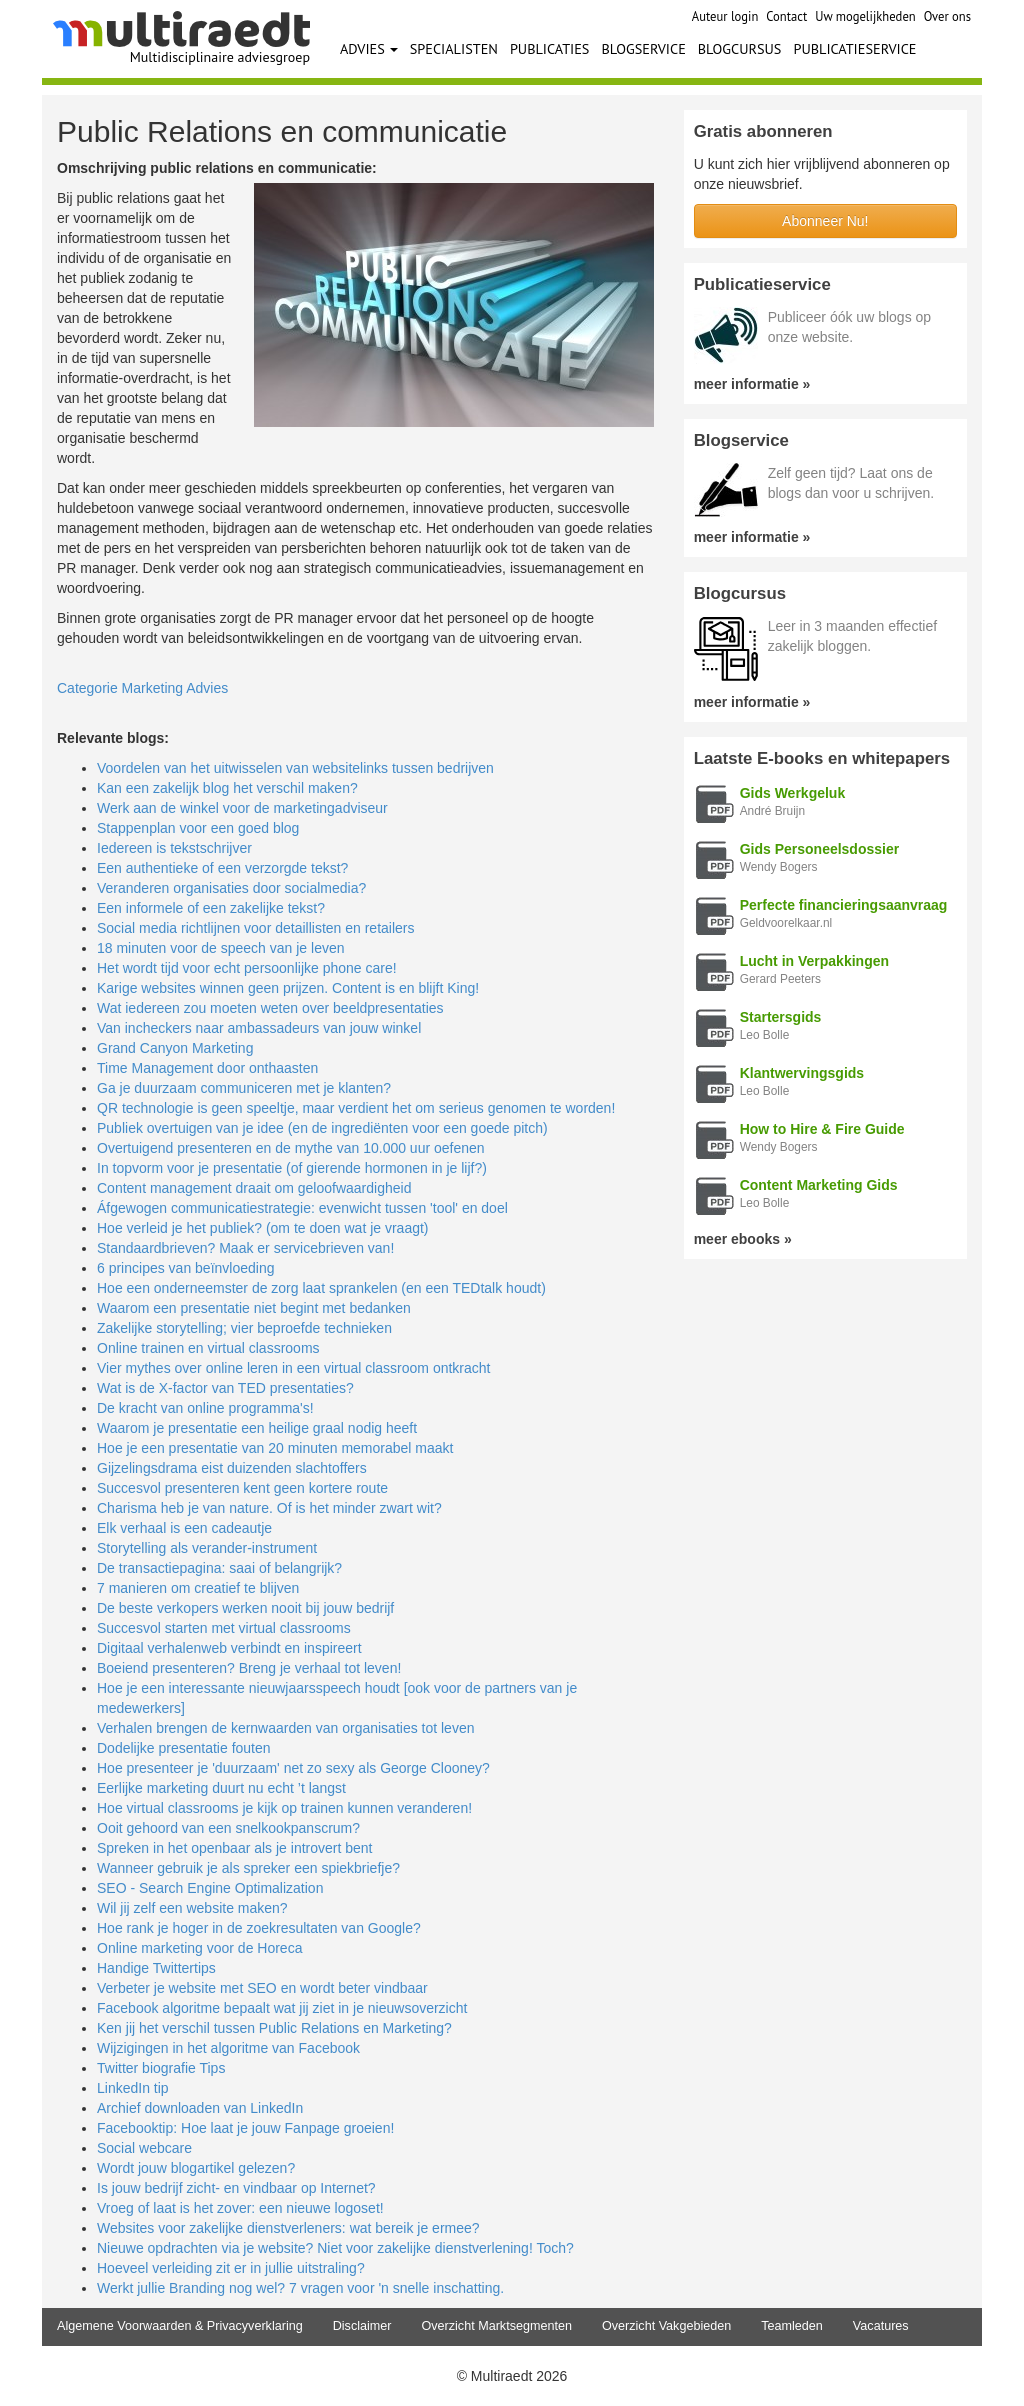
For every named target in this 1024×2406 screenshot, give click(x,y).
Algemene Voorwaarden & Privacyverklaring (180, 2326)
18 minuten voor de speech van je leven (221, 948)
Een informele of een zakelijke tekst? (211, 908)
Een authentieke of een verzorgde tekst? (222, 868)
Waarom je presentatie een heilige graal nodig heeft (257, 1428)
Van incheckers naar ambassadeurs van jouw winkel (259, 1028)
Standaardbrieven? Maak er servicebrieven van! (245, 1248)
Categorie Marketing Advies (142, 688)
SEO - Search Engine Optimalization (210, 1888)
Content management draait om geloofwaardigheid (254, 1188)
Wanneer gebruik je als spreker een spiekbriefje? (248, 1868)
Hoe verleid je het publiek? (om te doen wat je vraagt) (263, 1228)
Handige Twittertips (156, 1968)
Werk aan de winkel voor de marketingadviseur (242, 808)
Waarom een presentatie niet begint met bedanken (254, 1308)
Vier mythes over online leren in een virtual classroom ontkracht (293, 1368)
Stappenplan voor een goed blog (198, 828)
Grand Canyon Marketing (175, 1048)
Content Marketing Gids (819, 1185)
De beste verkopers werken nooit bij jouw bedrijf (245, 1608)
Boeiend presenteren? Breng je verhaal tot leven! (249, 1668)
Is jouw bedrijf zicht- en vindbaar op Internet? (236, 2188)
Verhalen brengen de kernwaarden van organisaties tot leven (285, 1728)
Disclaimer (362, 2326)
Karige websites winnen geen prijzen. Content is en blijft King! (288, 988)
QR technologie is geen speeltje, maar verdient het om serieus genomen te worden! (356, 1108)
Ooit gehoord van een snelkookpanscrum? (228, 1828)
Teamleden (792, 2326)
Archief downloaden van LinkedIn (200, 2108)
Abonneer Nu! (825, 221)
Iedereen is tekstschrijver (174, 848)
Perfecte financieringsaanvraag (844, 905)
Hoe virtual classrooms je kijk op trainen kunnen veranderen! (284, 1808)
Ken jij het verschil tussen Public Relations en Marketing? (274, 2028)
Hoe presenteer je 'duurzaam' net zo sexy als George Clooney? (293, 1768)
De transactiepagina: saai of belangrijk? (219, 1568)
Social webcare (144, 2148)
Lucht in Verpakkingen (814, 961)
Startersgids (781, 1017)
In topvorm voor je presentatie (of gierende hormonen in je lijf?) (292, 1168)
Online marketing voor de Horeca (199, 1948)
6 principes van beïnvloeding (185, 1268)
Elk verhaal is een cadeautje (184, 1528)
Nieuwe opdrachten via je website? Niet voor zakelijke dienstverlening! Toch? (335, 2248)
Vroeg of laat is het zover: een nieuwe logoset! (240, 2208)
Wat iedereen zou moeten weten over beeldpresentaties (270, 1008)
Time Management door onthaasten (207, 1068)
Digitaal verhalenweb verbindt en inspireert (229, 1648)
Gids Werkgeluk (793, 793)
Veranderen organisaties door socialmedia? (231, 888)
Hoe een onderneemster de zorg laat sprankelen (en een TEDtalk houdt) (321, 1288)
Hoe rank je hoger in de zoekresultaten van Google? (259, 1928)
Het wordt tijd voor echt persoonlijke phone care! (247, 968)
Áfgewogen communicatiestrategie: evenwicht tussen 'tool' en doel (302, 1208)
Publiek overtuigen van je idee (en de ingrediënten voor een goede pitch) (322, 1128)
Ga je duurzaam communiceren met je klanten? (244, 1088)
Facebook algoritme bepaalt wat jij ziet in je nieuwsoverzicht (282, 2008)
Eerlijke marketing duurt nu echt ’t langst (221, 1788)
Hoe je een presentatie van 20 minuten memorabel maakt (275, 1448)
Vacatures (881, 2326)
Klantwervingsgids (802, 1073)
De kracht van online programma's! (205, 1408)
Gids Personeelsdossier (820, 849)
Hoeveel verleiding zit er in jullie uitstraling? (231, 2268)
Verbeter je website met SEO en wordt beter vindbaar (262, 1988)
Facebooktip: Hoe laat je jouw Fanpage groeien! (245, 2128)
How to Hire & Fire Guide (822, 1129)
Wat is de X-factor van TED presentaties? (225, 1388)
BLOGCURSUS (740, 48)
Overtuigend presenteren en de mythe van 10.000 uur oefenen (291, 1148)
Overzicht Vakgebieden (666, 2326)
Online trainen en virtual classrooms (208, 1348)
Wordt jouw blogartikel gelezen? (196, 2168)
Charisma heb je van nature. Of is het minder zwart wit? (269, 1508)
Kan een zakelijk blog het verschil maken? (227, 788)
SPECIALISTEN (454, 48)
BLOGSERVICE (643, 48)
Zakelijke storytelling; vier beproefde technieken (244, 1328)
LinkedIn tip (133, 2088)
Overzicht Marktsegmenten (496, 2326)
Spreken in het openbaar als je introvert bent (235, 1848)
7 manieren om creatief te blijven (198, 1588)
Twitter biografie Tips (161, 2068)
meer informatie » (752, 384)
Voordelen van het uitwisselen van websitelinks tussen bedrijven (295, 768)
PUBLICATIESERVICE (854, 48)
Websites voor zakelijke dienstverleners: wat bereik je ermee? (288, 2228)
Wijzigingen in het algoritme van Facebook (228, 2048)
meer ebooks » (743, 1239)
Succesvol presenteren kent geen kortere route (242, 1488)
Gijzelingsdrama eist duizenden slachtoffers (232, 1468)
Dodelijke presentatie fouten (184, 1748)
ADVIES (369, 48)
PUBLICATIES (550, 48)
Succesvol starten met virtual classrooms (224, 1628)
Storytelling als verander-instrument (207, 1548)
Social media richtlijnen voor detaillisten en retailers (256, 928)
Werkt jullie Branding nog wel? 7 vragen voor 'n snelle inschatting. (300, 2288)
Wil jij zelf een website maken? (192, 1908)
